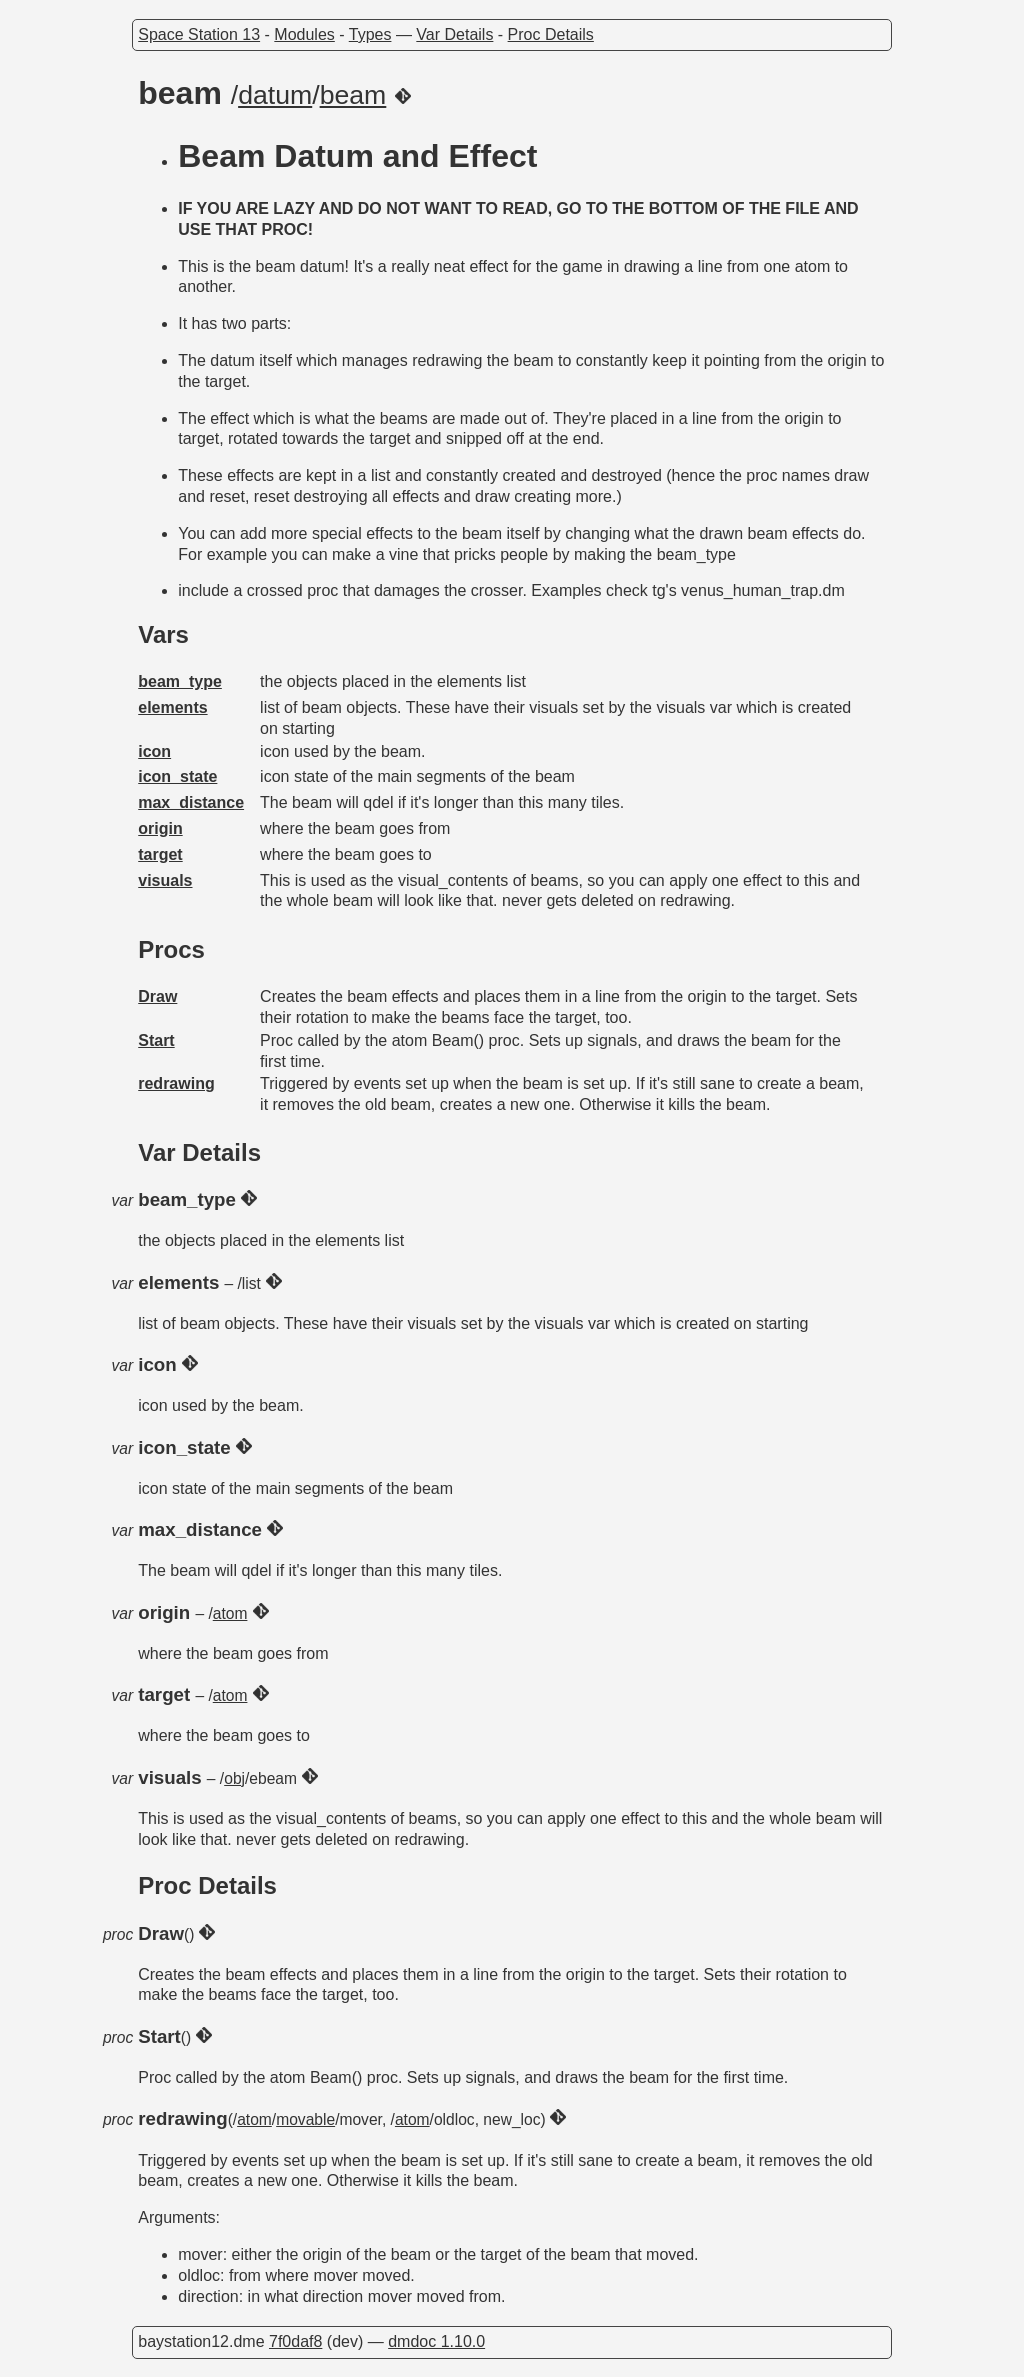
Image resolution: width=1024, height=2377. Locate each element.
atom (230, 1613)
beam (353, 95)
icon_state (177, 776)
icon (154, 751)
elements (172, 707)
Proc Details (551, 34)
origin (160, 828)
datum (275, 95)
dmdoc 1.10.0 (436, 2341)
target (160, 854)
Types (370, 34)
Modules (304, 34)
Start (156, 1040)
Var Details (454, 34)
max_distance (191, 802)
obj (234, 1778)
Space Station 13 (199, 34)
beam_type (180, 681)
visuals (165, 880)
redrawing (176, 1083)
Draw (157, 996)
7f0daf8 (295, 2341)
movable (305, 2119)
